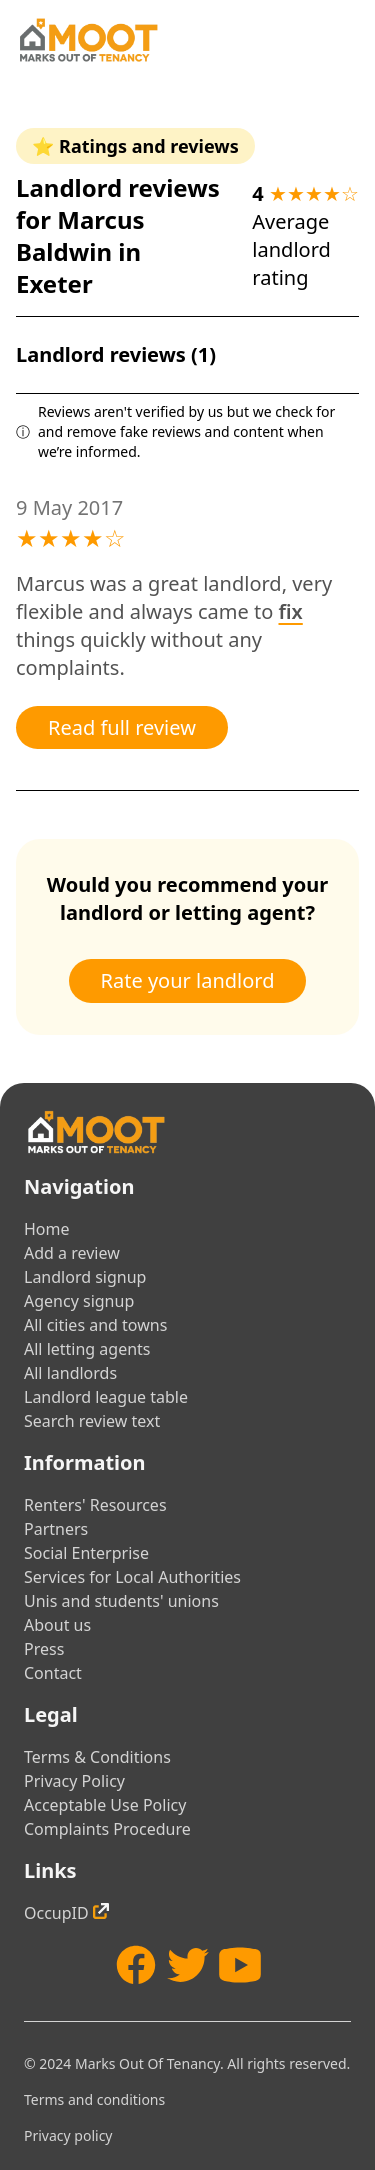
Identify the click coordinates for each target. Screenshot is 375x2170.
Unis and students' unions (121, 1601)
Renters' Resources (95, 1505)
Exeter (54, 283)
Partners (56, 1529)
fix (291, 611)
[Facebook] (136, 1965)
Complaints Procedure (107, 1829)
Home (47, 1229)
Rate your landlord (188, 980)
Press (44, 1649)
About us (57, 1625)
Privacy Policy (74, 1781)
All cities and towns (95, 1325)
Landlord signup (85, 1277)
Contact (53, 1673)
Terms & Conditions (97, 1757)
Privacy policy (68, 2135)
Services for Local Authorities (132, 1577)
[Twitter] (188, 1965)
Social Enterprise (86, 1553)
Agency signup (79, 1301)
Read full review (122, 727)
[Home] (88, 40)
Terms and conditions (94, 2099)
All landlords (70, 1373)
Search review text (92, 1421)
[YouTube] (240, 1965)
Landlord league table (106, 1397)
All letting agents (87, 1349)
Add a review (72, 1253)
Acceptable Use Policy (105, 1805)
